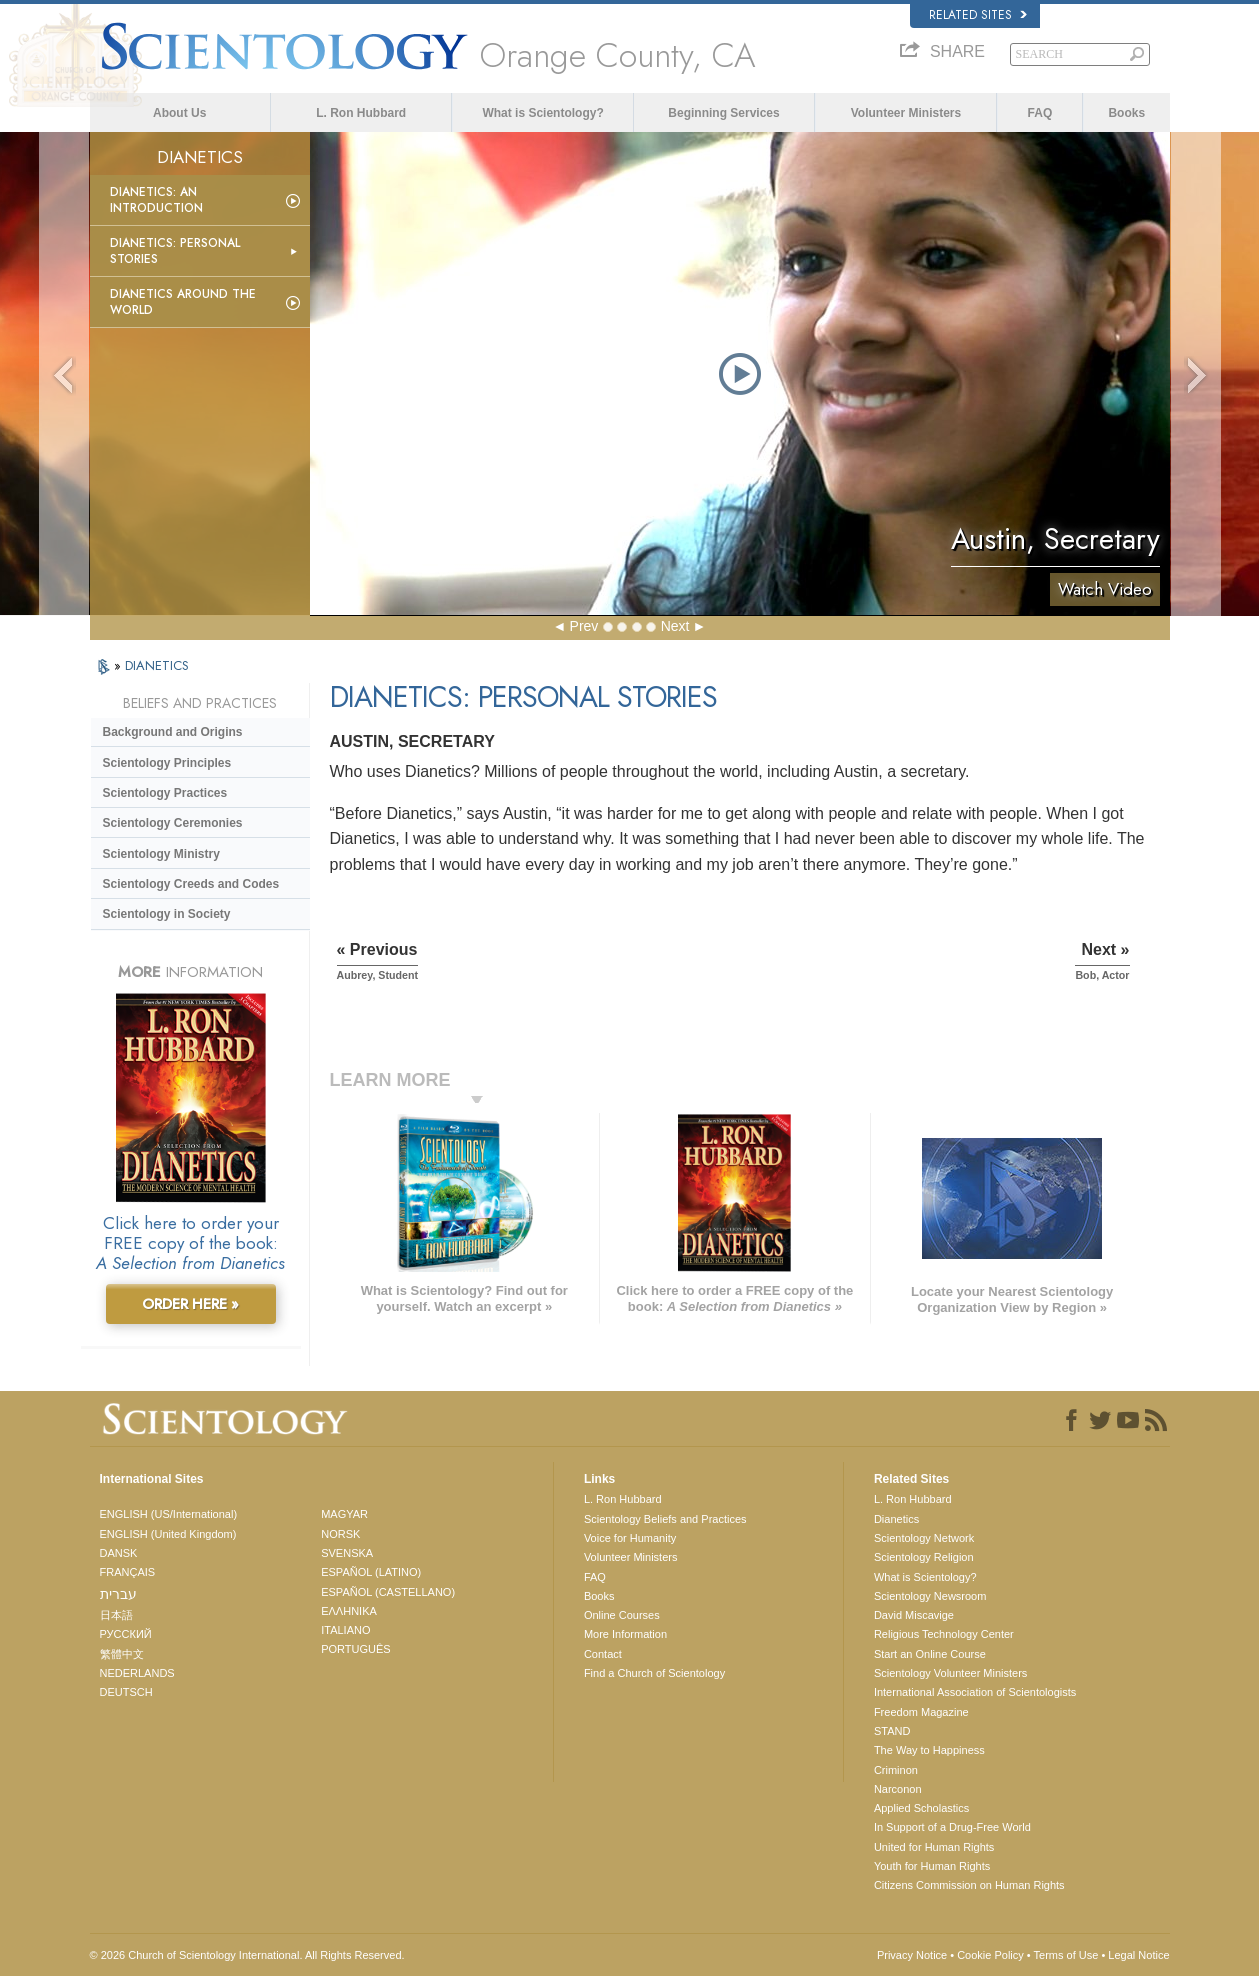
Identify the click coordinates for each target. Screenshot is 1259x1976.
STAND (892, 1731)
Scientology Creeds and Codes (191, 884)
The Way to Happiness (929, 1750)
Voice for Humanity (630, 1538)
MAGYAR (344, 1514)
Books (1126, 113)
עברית (118, 1594)
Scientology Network (924, 1538)
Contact (603, 1654)
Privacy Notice (912, 1955)
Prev (584, 626)
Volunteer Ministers (906, 113)
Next (675, 626)
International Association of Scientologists (975, 1692)
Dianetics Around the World (183, 302)
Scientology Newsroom (930, 1596)
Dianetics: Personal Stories (175, 251)
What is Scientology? (542, 113)
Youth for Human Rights (932, 1866)
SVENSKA (347, 1553)
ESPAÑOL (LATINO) (371, 1572)
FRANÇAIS (128, 1572)
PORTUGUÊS (355, 1649)
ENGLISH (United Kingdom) (168, 1534)
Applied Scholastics (921, 1808)
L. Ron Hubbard (361, 113)
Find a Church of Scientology (654, 1673)
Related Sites (978, 15)
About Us (179, 113)
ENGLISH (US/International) (169, 1514)
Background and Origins (173, 732)
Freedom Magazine (921, 1712)
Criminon (896, 1770)
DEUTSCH (126, 1692)
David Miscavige (914, 1615)
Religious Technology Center (944, 1634)
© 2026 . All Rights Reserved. (247, 1955)
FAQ (1040, 113)
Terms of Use (1066, 1955)
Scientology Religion (924, 1557)
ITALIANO (345, 1630)
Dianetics (896, 1519)
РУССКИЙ (126, 1634)
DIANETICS (157, 665)
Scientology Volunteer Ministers (950, 1673)
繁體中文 (122, 1654)
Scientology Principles (167, 763)
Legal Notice (1138, 1955)
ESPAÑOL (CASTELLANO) (388, 1592)
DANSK (119, 1553)
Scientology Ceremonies (173, 823)
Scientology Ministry (161, 854)
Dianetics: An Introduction (156, 200)
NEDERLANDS (137, 1673)
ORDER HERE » (190, 1304)
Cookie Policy (990, 1955)
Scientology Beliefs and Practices (665, 1519)
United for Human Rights (934, 1847)
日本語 (116, 1615)
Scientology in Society (167, 914)
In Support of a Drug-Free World (952, 1827)
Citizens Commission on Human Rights (969, 1885)
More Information (625, 1634)
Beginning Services (723, 113)
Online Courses (622, 1615)
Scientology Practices (165, 793)
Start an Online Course (930, 1654)
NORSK (340, 1534)
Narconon (898, 1789)
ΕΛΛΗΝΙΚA (349, 1611)
